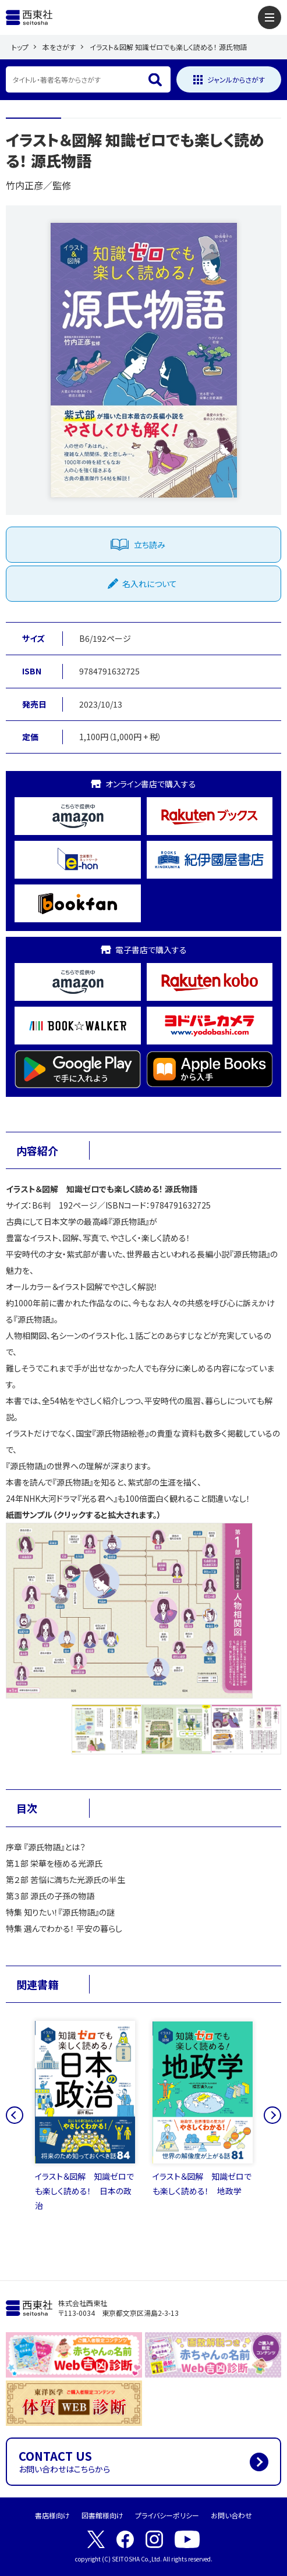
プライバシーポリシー (167, 2515)
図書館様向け (102, 2515)
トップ (20, 47)
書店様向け (52, 2515)
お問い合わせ (231, 2515)
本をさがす (59, 47)
